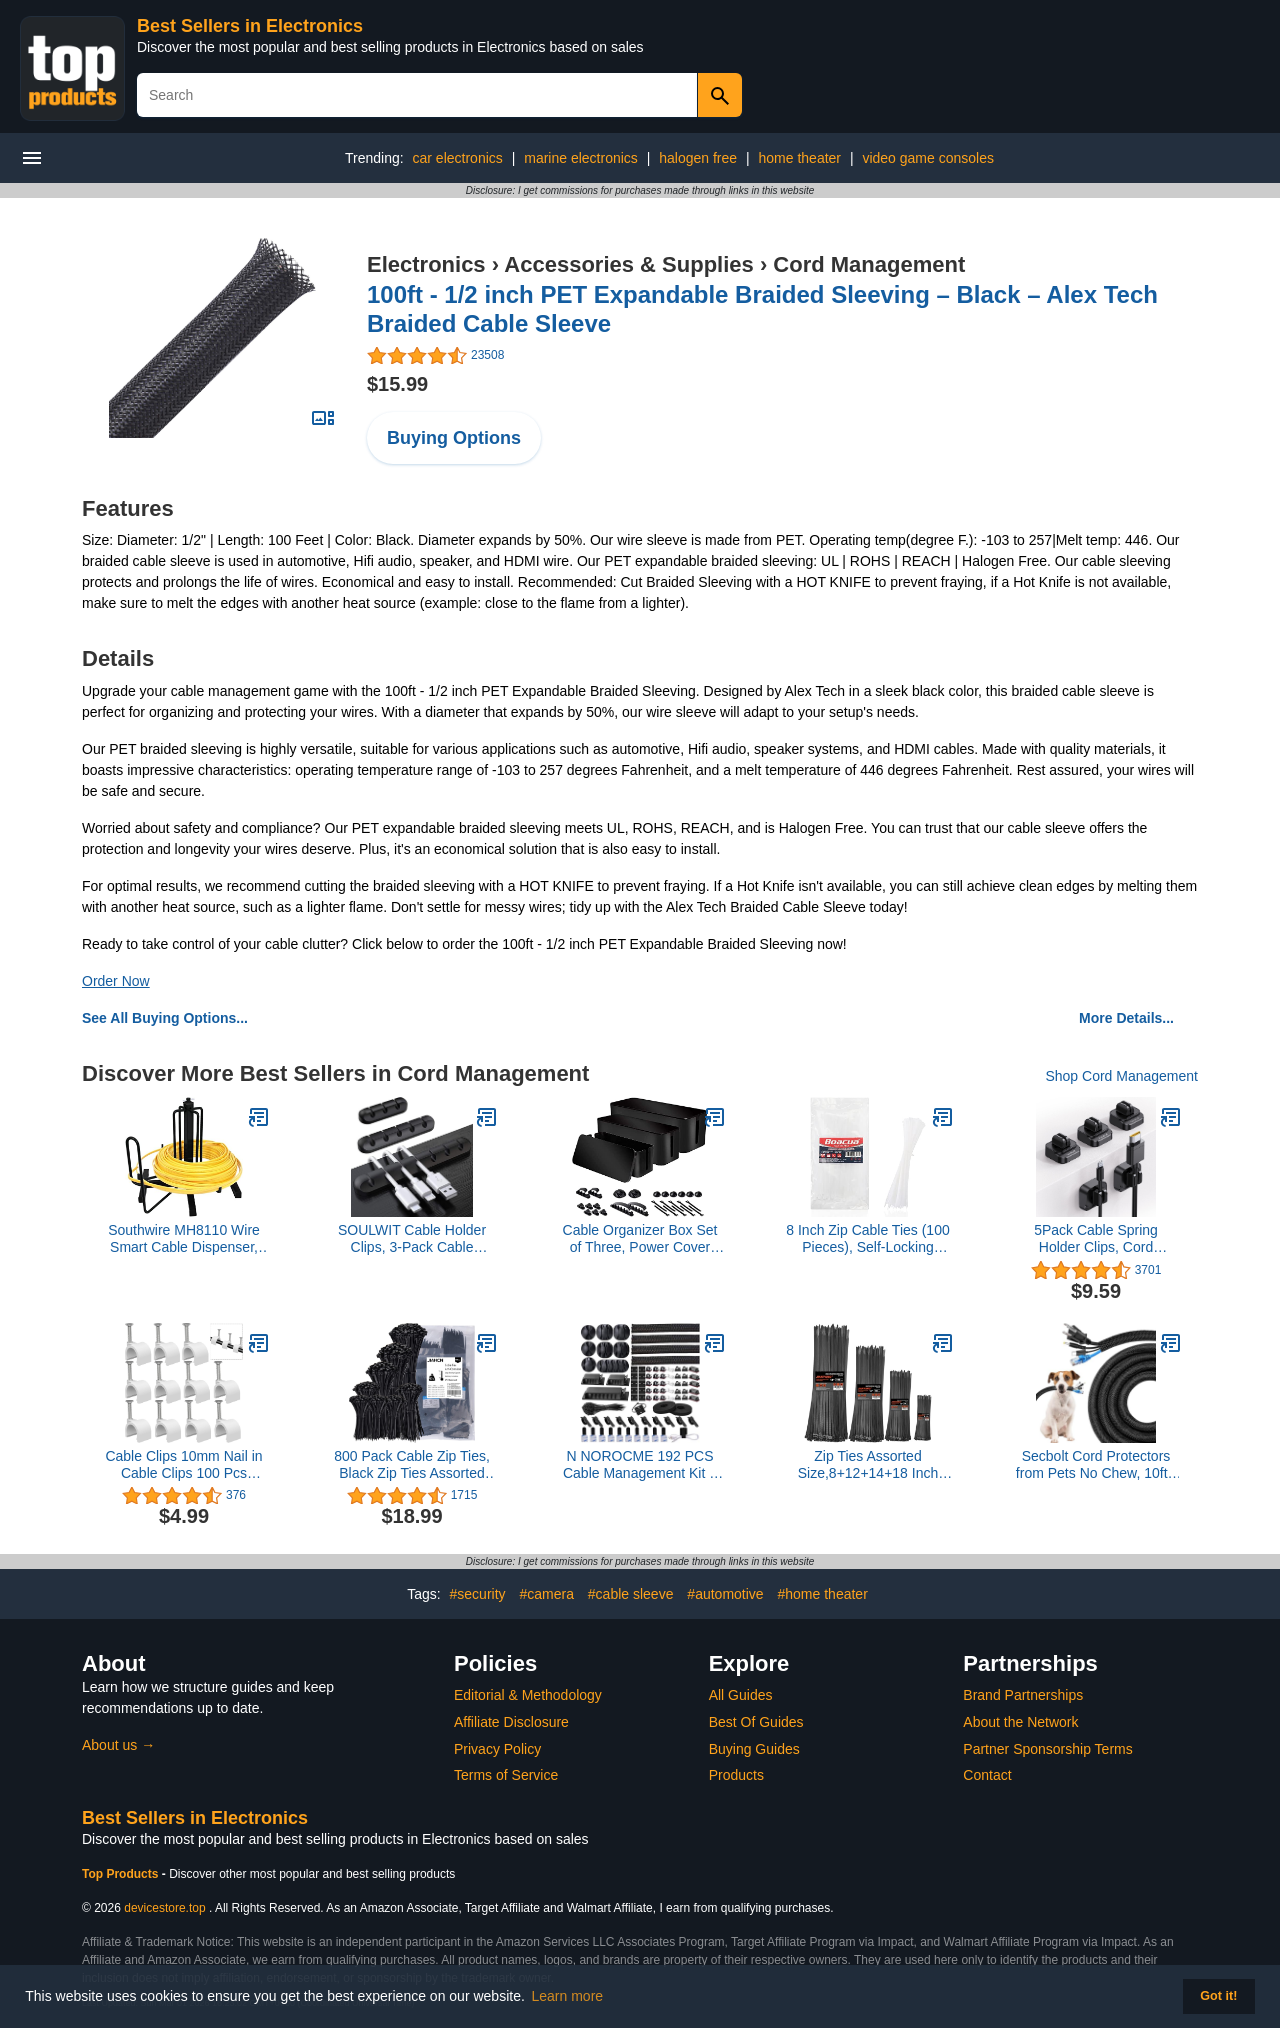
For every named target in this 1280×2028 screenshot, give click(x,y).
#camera (546, 1594)
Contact (987, 1775)
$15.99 (397, 384)
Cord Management (869, 264)
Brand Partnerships (1023, 1695)
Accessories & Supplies (628, 264)
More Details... (1126, 1018)
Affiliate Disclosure (511, 1722)
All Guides (741, 1695)
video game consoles (928, 158)
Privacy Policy (497, 1749)
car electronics (458, 158)
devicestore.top (164, 1908)
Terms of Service (506, 1775)
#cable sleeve (631, 1594)
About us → (118, 1745)
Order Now (116, 981)
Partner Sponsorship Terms (1047, 1749)
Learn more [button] (568, 1996)
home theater (800, 158)
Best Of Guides (756, 1722)
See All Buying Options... (165, 1018)
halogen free (698, 158)
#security (478, 1594)
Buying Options (454, 438)
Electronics (426, 264)
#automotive (725, 1594)
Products (736, 1775)
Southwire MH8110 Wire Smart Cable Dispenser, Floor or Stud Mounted (184, 1239)
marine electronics (581, 158)
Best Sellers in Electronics (250, 26)
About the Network (1020, 1722)
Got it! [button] (1218, 1996)
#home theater (823, 1594)
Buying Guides (754, 1749)
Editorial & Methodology (528, 1695)
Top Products (122, 1874)
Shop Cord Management (1121, 1076)
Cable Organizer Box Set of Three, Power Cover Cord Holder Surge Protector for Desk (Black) (640, 1239)
